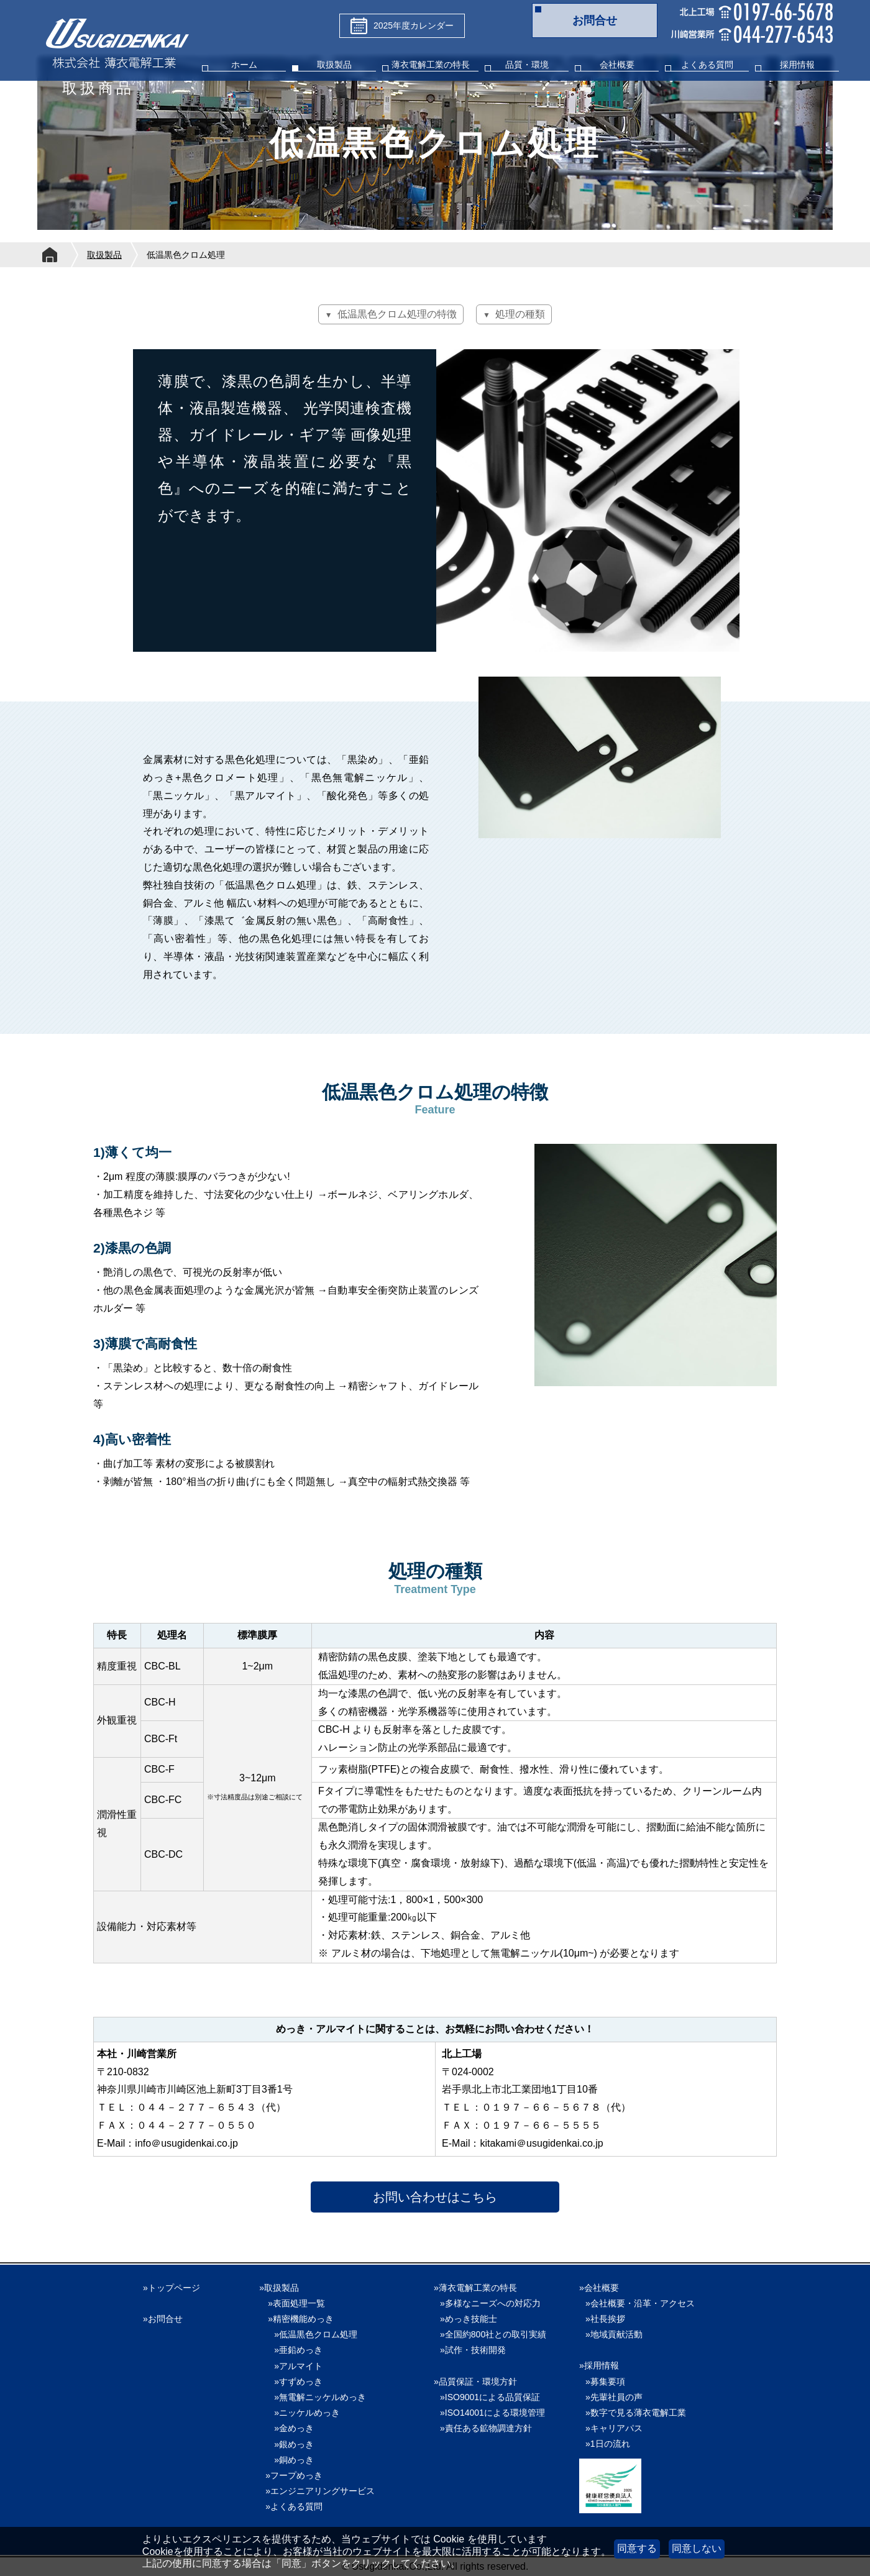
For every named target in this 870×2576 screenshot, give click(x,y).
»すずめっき (294, 2381)
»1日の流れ (607, 2444)
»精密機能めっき (301, 2319)
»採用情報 (599, 2365)
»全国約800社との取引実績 (493, 2334)
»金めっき (289, 2428)
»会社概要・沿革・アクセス (640, 2303)
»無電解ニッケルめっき (315, 2397)
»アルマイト (294, 2366)
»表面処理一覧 (296, 2303)
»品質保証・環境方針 (475, 2381)
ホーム (244, 65)
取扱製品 (334, 65)
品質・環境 (527, 65)
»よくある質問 (294, 2506)
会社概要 (617, 65)
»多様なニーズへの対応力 (490, 2303)
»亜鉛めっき (294, 2350)
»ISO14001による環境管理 (492, 2413)
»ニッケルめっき (302, 2413)
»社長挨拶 (605, 2319)
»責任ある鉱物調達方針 (486, 2428)
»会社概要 (599, 2288)
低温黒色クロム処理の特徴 (397, 314)
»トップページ (171, 2288)
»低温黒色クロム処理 (311, 2334)
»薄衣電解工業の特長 (475, 2288)
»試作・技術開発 (473, 2350)
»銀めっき (289, 2444)
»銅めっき (289, 2460)
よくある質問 (707, 65)
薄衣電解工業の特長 (431, 65)
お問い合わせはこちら (435, 2197)
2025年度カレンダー (402, 25)
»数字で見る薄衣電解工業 (635, 2413)
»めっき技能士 (468, 2319)
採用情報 (797, 65)
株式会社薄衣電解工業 (117, 45)
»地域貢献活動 (614, 2334)
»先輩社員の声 (614, 2397)
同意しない (696, 2548)
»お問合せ (163, 2319)
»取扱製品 (279, 2288)
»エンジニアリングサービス (320, 2491)
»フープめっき (294, 2475)
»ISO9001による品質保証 (490, 2397)
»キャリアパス (614, 2428)
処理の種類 (520, 314)
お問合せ (594, 20)
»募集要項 (605, 2381)
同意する (637, 2548)
